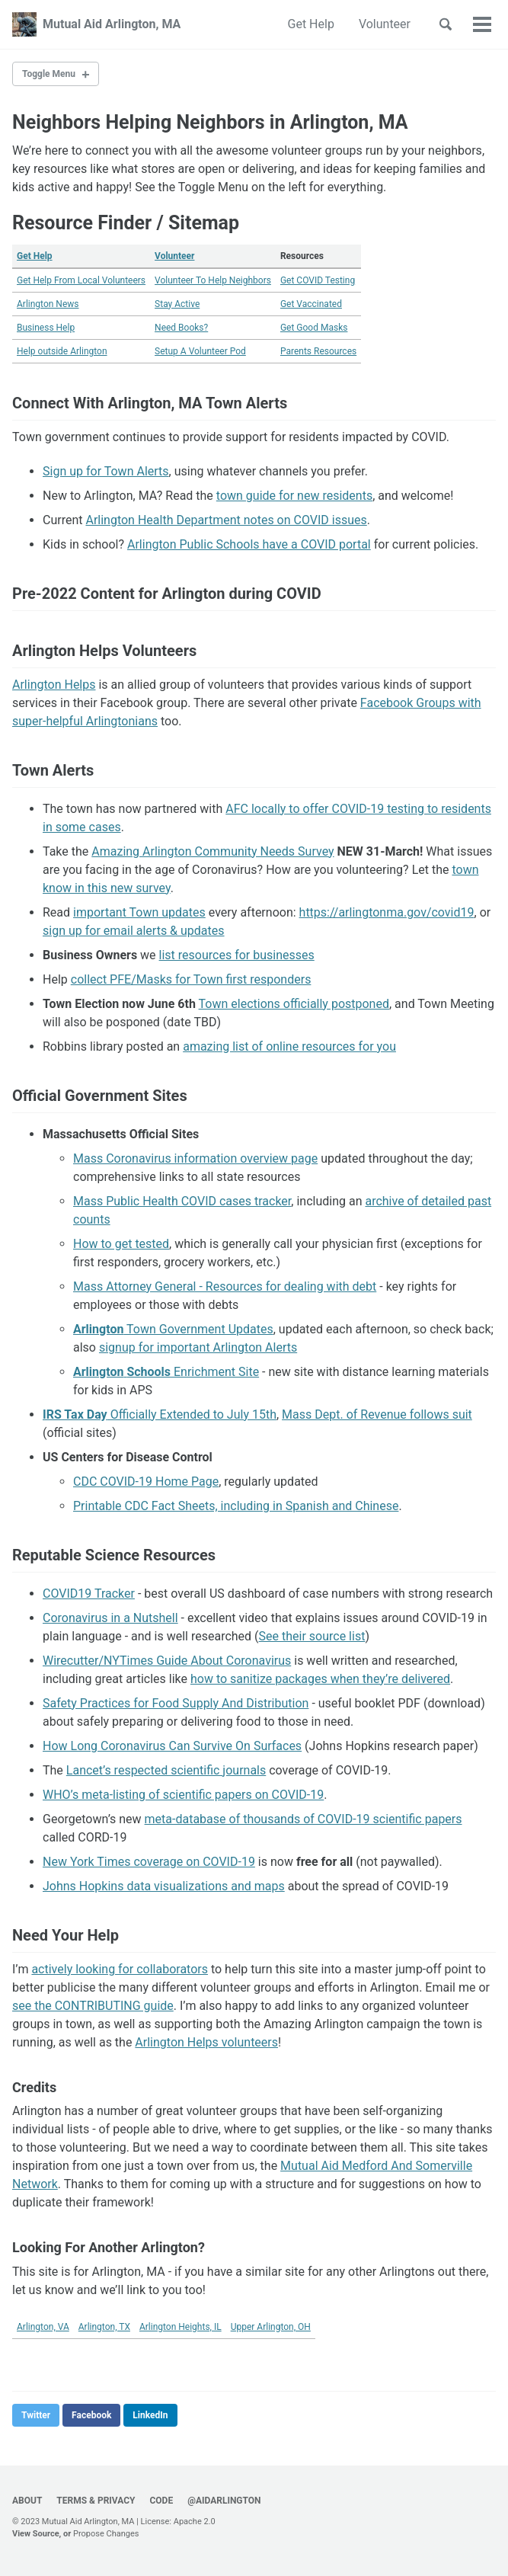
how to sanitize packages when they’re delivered (320, 1679)
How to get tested (121, 1244)
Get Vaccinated (311, 304)
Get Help (311, 24)
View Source (35, 2534)
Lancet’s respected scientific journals (166, 1770)
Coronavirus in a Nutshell (110, 1618)
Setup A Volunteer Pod (200, 351)
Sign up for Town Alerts (106, 471)
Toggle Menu (48, 74)
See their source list (312, 1636)
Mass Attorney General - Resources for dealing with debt (224, 1286)
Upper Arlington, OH (271, 2327)
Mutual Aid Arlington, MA (112, 24)
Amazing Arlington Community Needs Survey (212, 851)
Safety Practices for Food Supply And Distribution (175, 1703)
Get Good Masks (314, 327)
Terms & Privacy (95, 2500)
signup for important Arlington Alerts (198, 1347)
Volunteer (385, 24)
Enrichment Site (166, 1372)
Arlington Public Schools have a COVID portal (249, 544)
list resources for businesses (237, 955)
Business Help (46, 327)
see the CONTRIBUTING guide (93, 2005)
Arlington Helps (54, 684)
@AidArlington (223, 2500)
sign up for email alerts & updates (134, 930)
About (27, 2500)
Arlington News (48, 304)
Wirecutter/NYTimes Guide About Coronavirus (167, 1660)
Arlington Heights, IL (180, 2327)
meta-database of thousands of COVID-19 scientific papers (303, 1819)
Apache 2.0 (195, 2521)
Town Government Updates (173, 1329)
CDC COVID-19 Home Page (146, 1481)
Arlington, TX (104, 2327)
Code (161, 2500)
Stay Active (177, 304)
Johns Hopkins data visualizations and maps (164, 1886)
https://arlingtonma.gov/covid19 (386, 912)
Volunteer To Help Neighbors (213, 280)
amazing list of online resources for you (289, 1046)
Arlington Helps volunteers (206, 2042)
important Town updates (139, 912)
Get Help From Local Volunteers (81, 280)
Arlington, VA (43, 2327)
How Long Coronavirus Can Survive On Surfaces (172, 1746)
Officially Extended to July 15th (159, 1414)
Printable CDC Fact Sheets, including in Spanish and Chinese (235, 1506)
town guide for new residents (294, 495)
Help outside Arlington (62, 351)
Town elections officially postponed (294, 1004)
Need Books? (181, 327)
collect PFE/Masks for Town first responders (191, 979)
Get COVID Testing (317, 280)
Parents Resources (318, 351)
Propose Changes (106, 2534)
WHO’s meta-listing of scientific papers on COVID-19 (183, 1794)
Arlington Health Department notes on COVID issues (225, 520)
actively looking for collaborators (119, 1969)
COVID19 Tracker (89, 1593)
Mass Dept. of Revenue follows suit (377, 1414)
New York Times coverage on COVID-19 (149, 1861)
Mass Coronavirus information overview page (195, 1158)
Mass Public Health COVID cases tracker (182, 1201)
